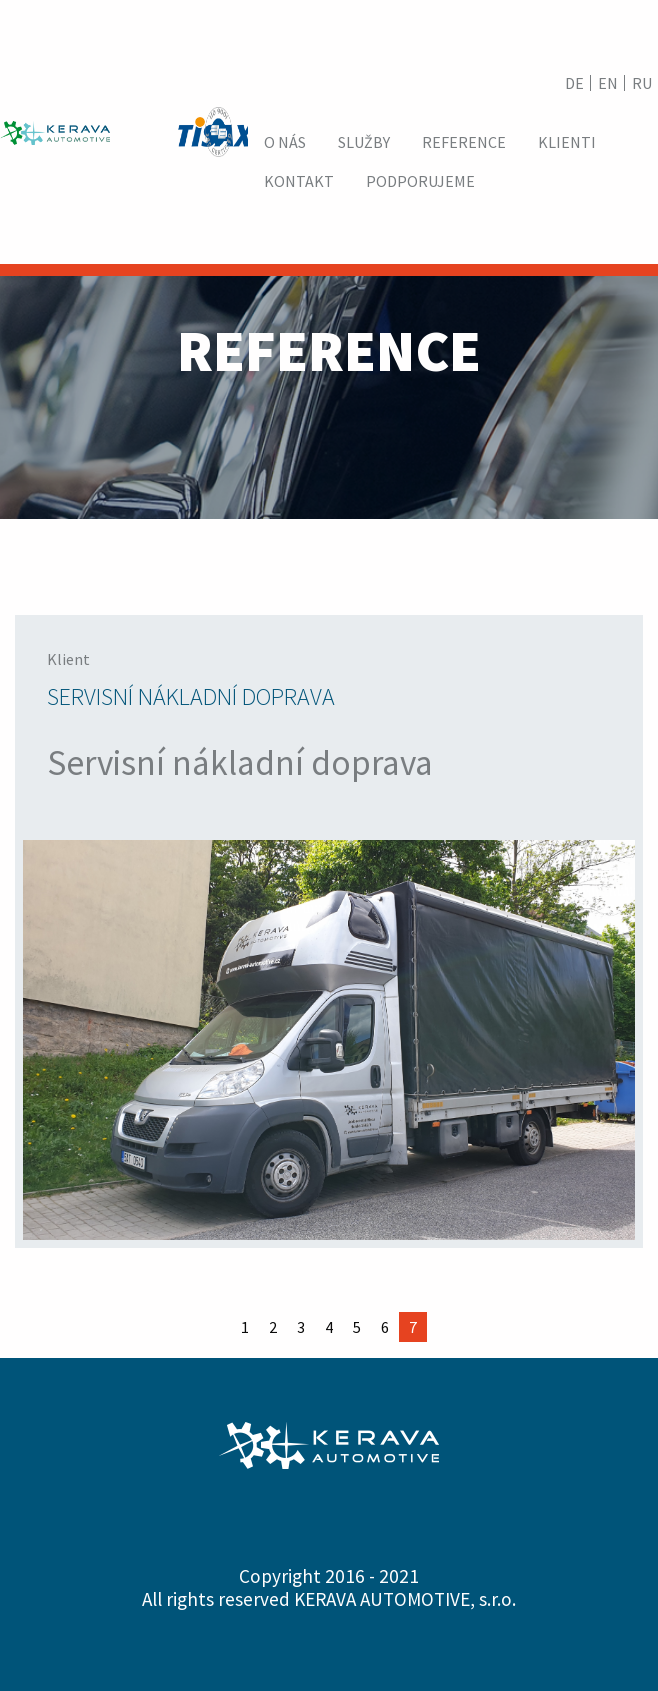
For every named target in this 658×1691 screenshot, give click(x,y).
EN (608, 83)
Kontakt (299, 181)
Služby (364, 142)
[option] (329, 931)
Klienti (567, 142)
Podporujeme (420, 181)
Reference (464, 142)
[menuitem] (285, 142)
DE (574, 83)
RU (642, 83)
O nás (285, 142)
